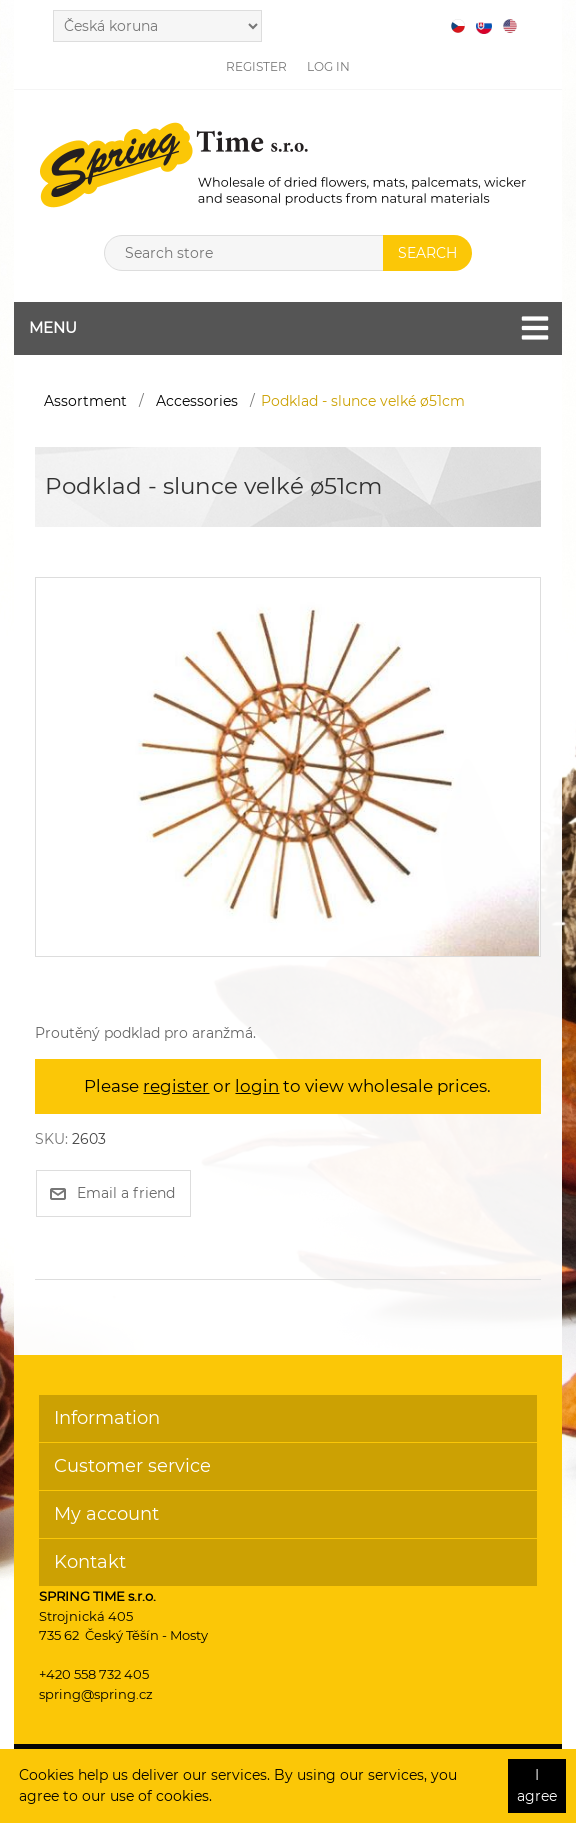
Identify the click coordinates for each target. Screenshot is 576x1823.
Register (256, 66)
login (257, 1086)
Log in (328, 66)
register (176, 1086)
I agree (537, 1785)
